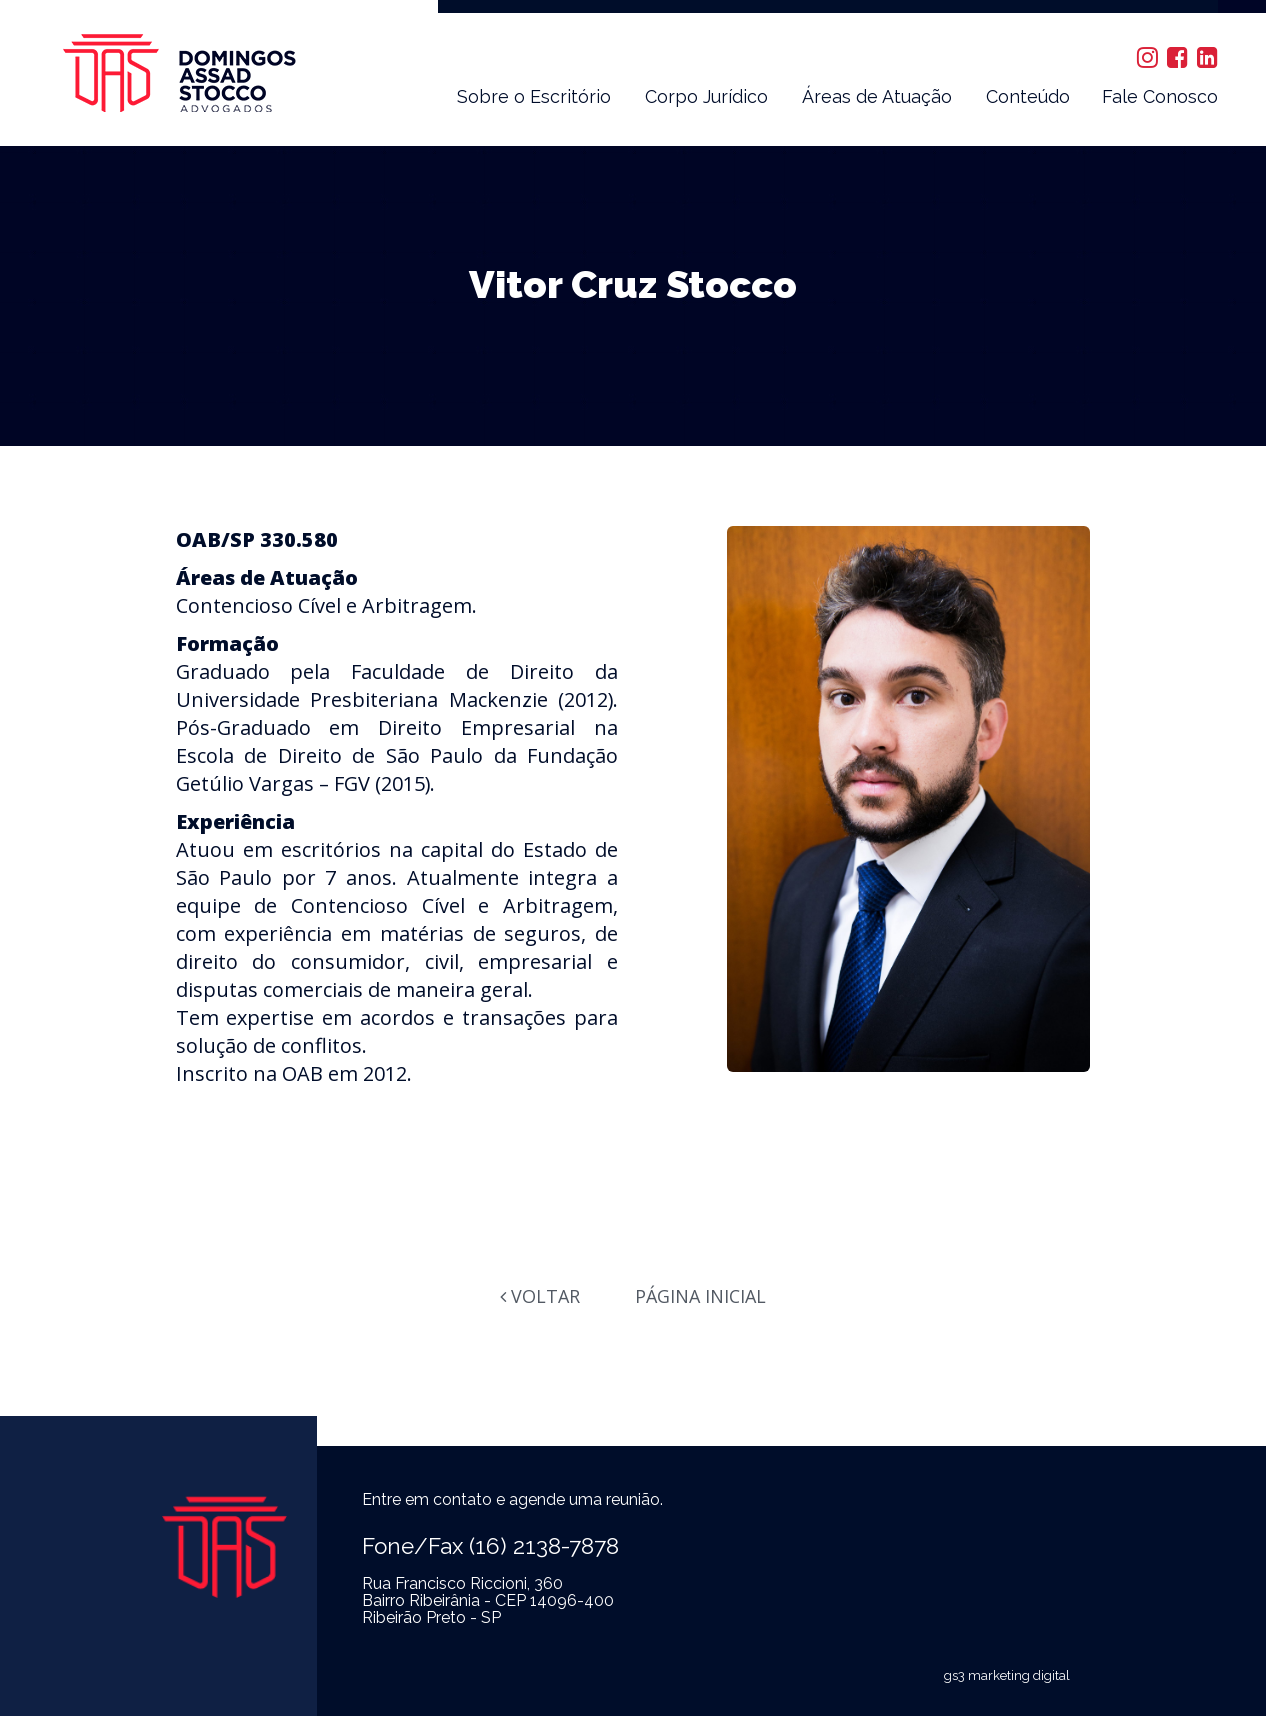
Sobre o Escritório (534, 96)
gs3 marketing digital (1007, 1675)
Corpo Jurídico (706, 96)
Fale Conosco (1160, 96)
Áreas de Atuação (877, 96)
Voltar (540, 1296)
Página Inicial (700, 1296)
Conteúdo (1028, 96)
